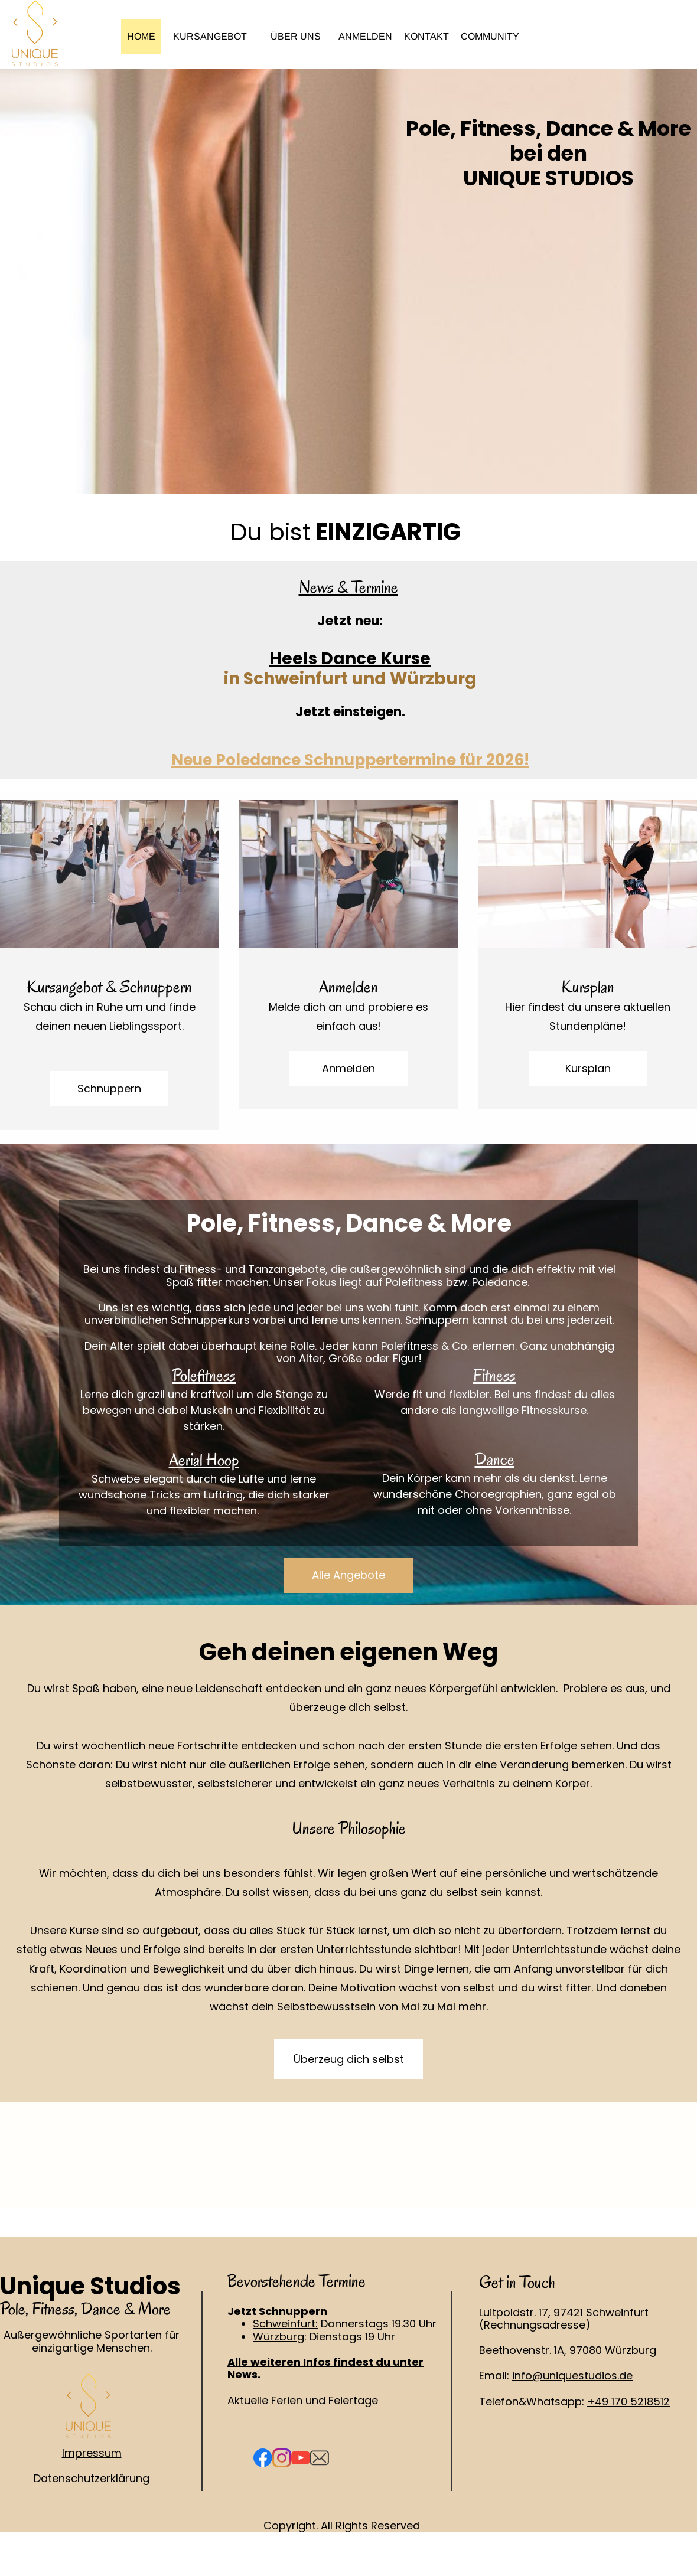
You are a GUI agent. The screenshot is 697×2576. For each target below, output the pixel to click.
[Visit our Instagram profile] (281, 2457)
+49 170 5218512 (628, 2401)
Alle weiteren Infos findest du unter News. (325, 2368)
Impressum (92, 2453)
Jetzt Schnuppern (277, 2311)
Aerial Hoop (204, 1459)
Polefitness (204, 1375)
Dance (494, 1459)
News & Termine (348, 587)
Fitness (494, 1375)
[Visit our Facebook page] (262, 2457)
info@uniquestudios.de (572, 2375)
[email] (319, 2457)
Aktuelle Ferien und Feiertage (302, 2400)
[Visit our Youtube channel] (300, 2457)
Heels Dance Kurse (350, 658)
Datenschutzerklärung (91, 2478)
